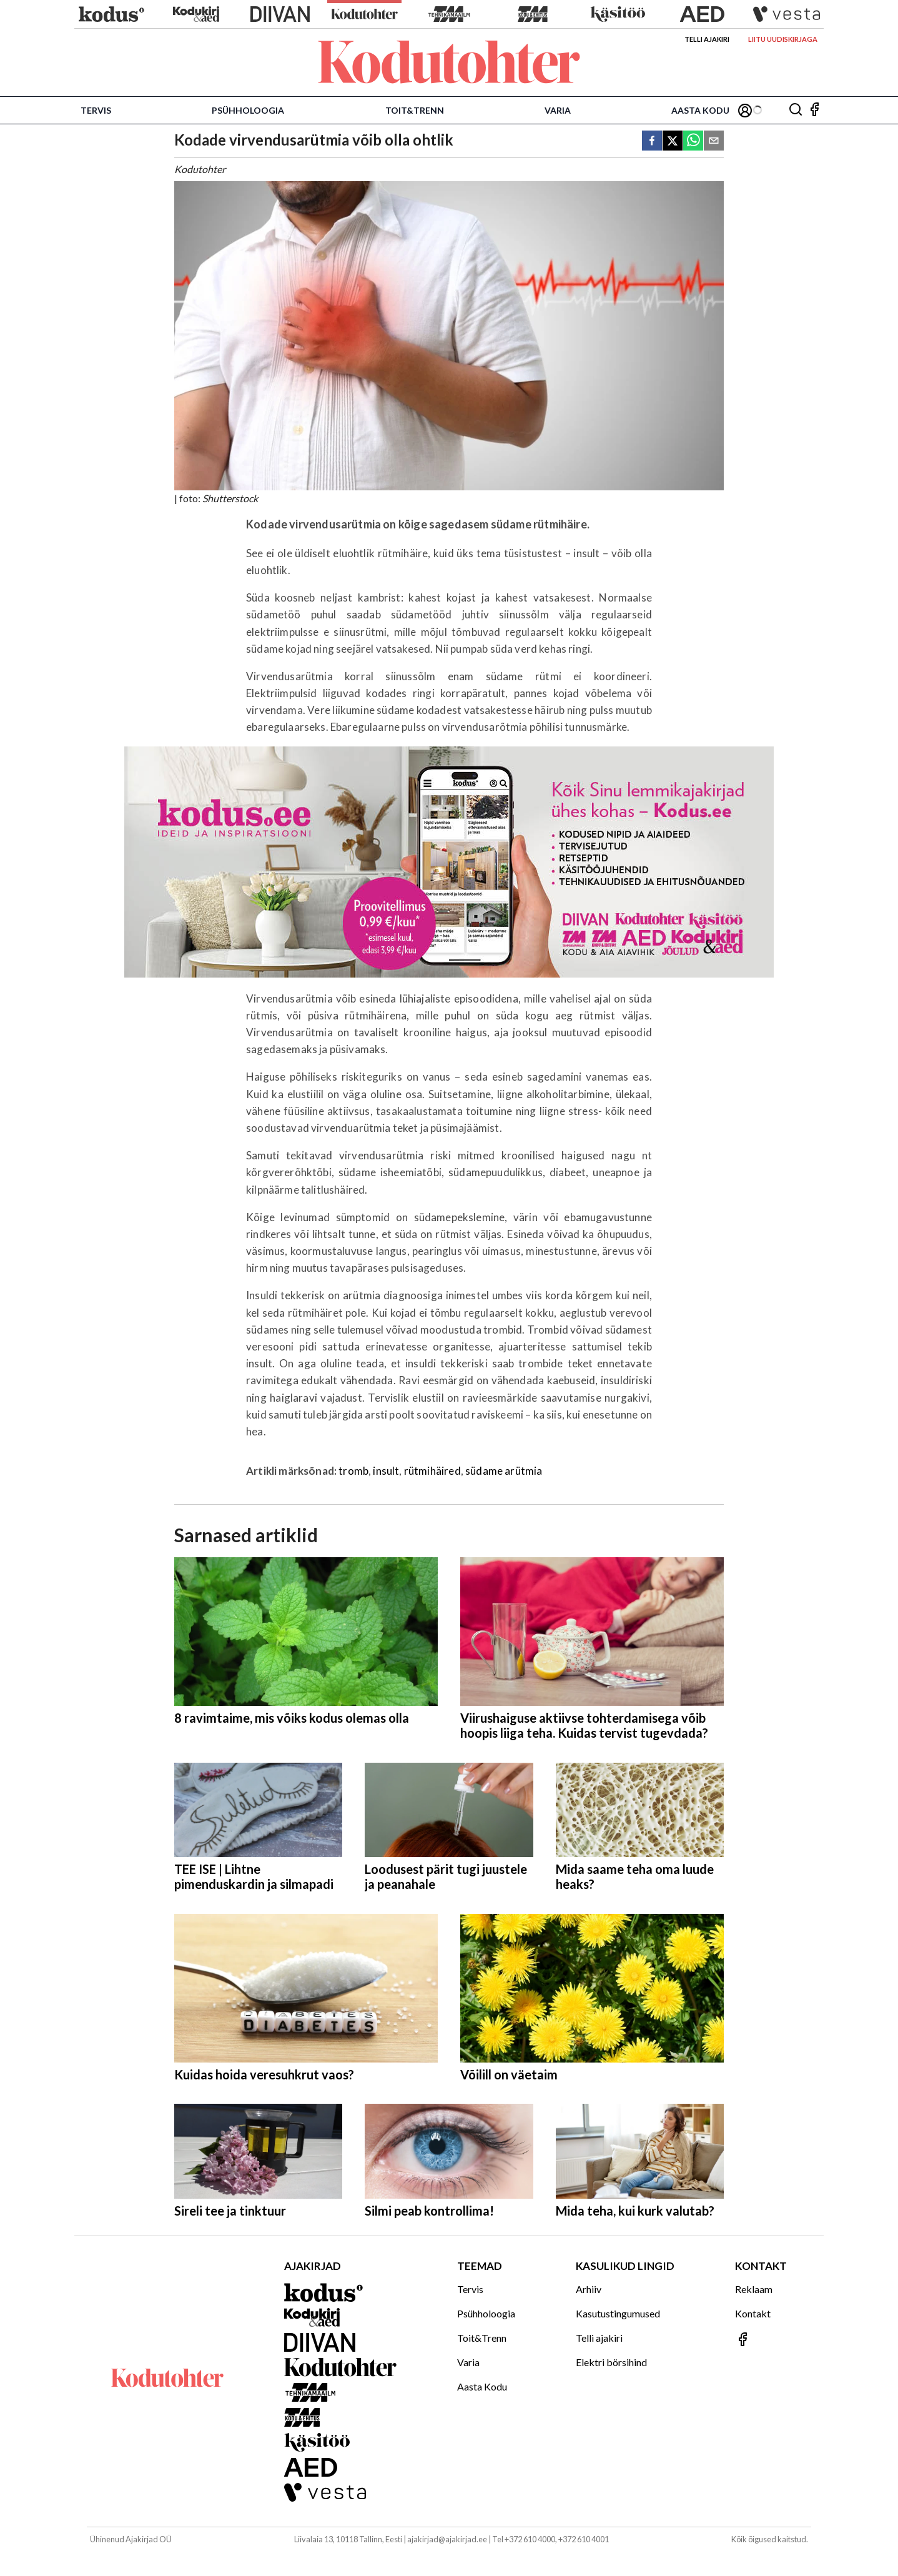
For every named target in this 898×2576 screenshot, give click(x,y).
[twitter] (673, 141)
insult (386, 1470)
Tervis (96, 110)
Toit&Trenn (414, 110)
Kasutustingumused (618, 2313)
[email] (714, 141)
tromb (353, 1470)
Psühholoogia (248, 110)
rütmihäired (432, 1470)
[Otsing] (795, 110)
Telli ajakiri (706, 39)
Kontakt (753, 2313)
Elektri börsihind (611, 2362)
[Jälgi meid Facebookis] (814, 110)
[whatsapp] (693, 141)
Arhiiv (588, 2289)
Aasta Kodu (700, 110)
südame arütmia (503, 1470)
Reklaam (753, 2289)
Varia (558, 110)
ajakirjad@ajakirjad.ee (447, 2539)
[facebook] (652, 141)
